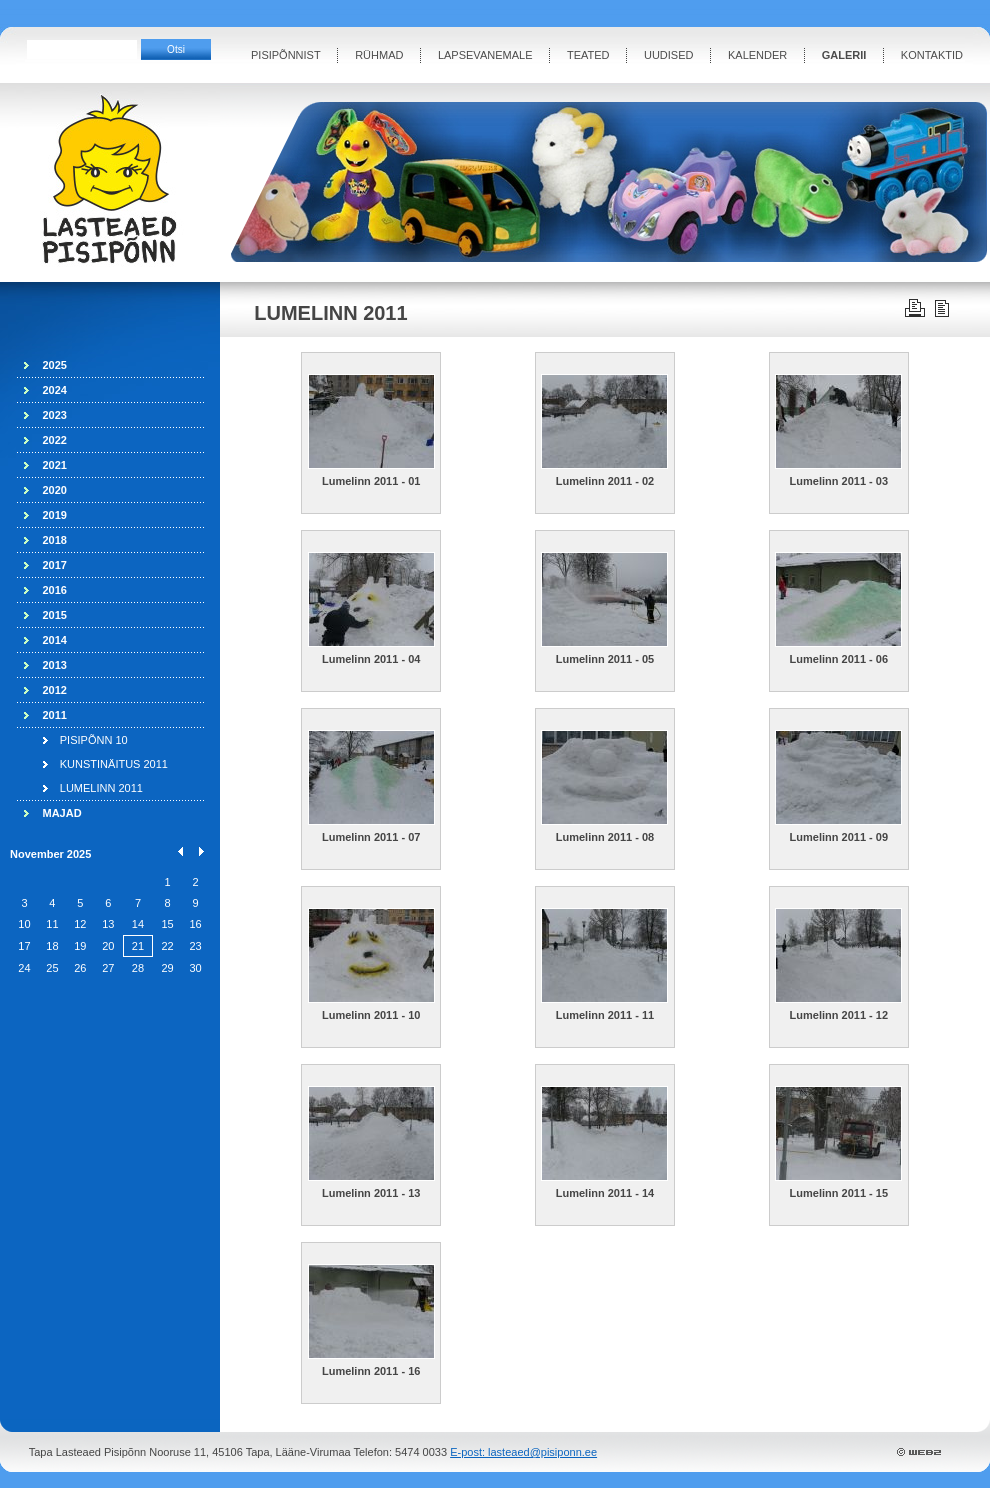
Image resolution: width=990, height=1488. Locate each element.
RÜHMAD (379, 55)
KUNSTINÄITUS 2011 (114, 764)
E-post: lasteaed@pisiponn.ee (523, 1452)
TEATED (588, 55)
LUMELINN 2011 (101, 788)
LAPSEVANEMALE (485, 55)
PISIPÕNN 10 (94, 740)
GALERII (844, 55)
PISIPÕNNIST (286, 55)
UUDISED (669, 55)
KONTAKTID (932, 55)
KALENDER (757, 55)
